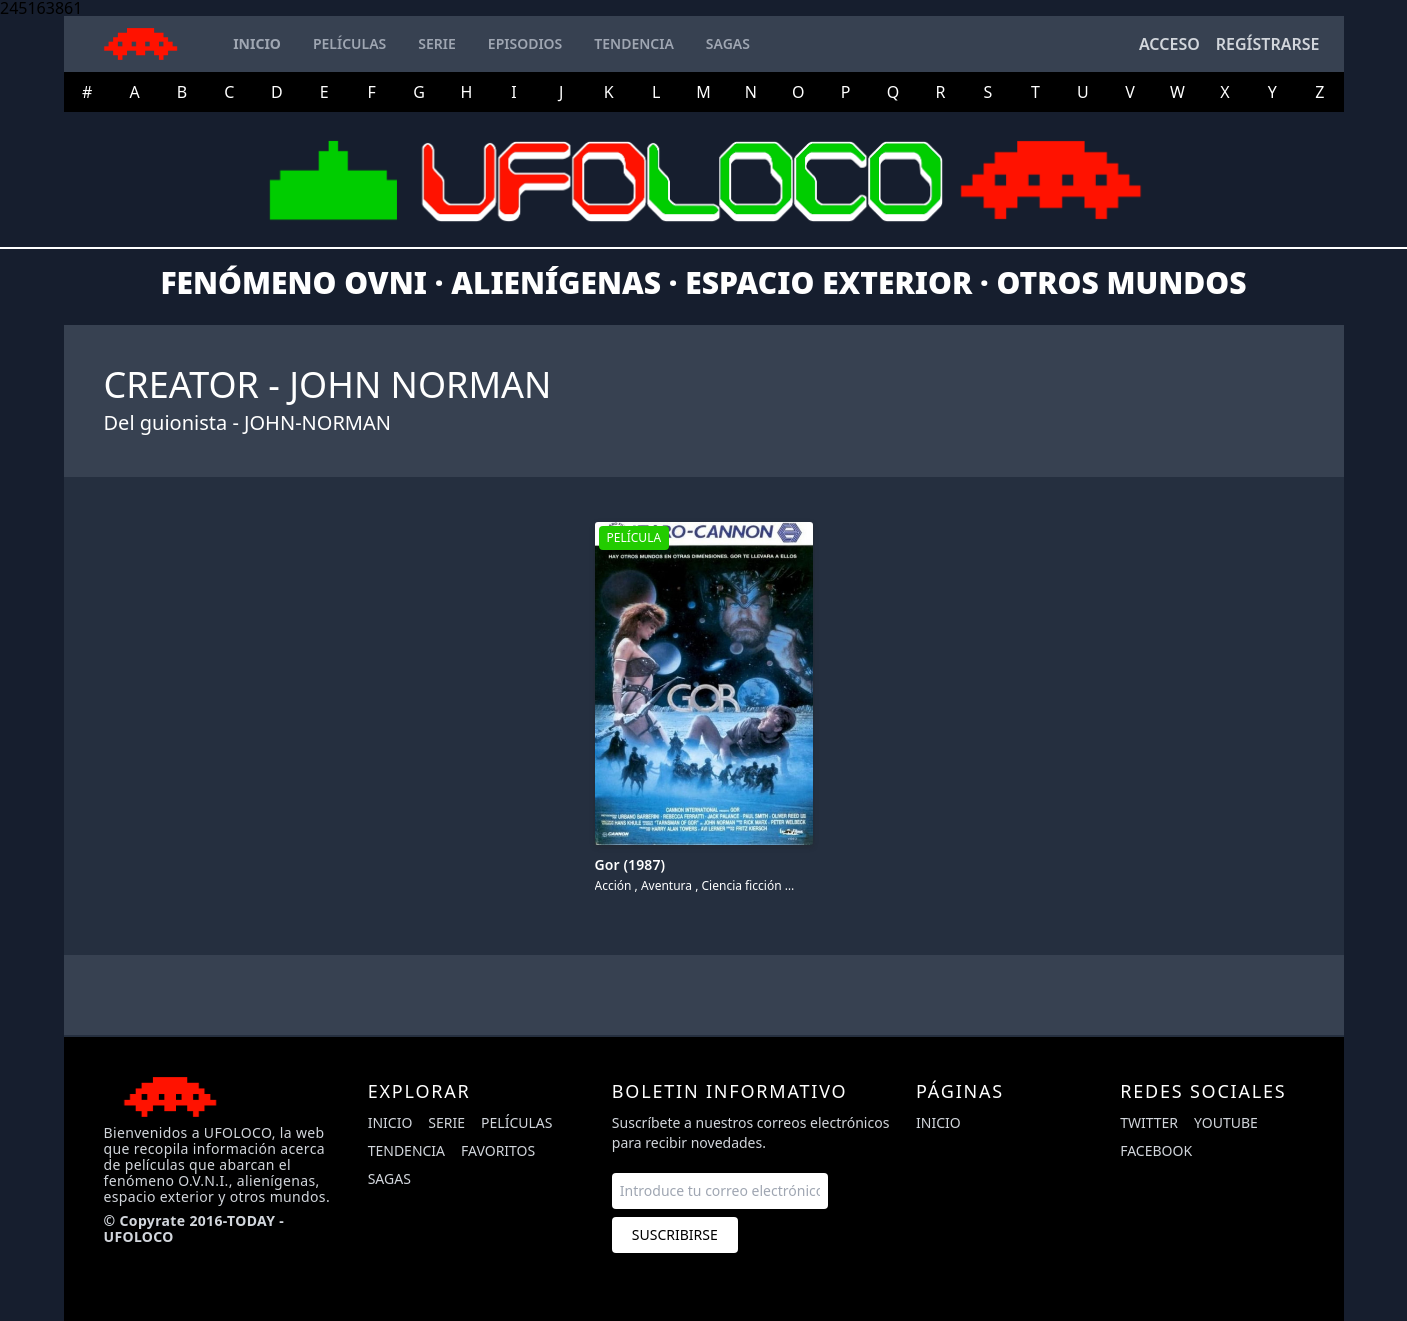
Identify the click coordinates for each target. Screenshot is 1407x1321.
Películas (516, 1122)
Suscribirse (675, 1234)
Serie (446, 1122)
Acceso (1169, 44)
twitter (1149, 1122)
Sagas (389, 1178)
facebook (1156, 1150)
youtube (1226, 1122)
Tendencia (406, 1150)
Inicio (390, 1122)
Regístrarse (1268, 44)
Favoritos (498, 1150)
